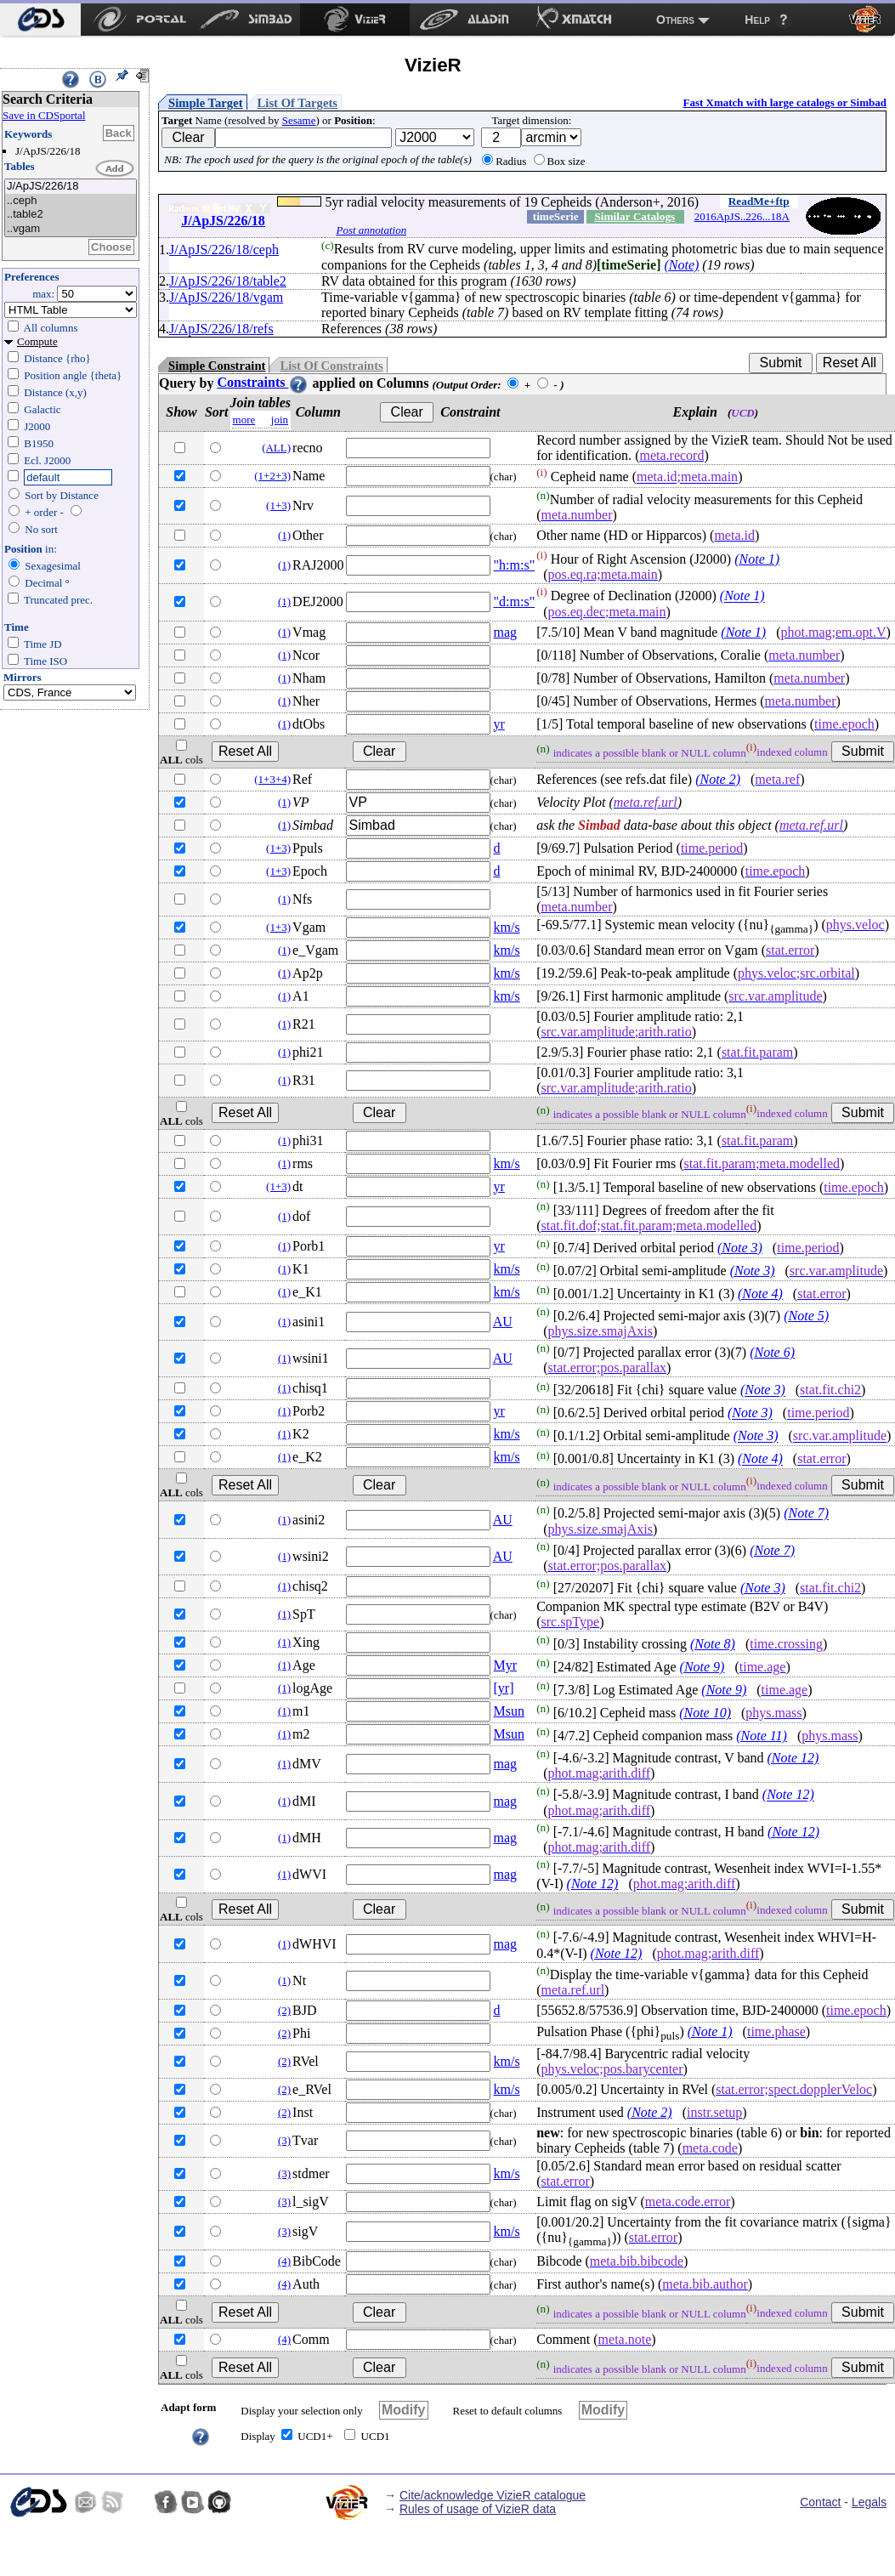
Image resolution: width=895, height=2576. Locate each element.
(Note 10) (705, 1712)
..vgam (70, 229)
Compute (37, 341)
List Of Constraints (331, 365)
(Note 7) (806, 1513)
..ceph (70, 201)
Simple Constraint (216, 365)
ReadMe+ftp (759, 201)
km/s (507, 927)
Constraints (263, 382)
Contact (820, 2502)
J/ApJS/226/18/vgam (226, 297)
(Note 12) (793, 1757)
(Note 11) (761, 1735)
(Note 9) (702, 1667)
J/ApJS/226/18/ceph (224, 249)
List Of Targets (297, 103)
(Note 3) (739, 1247)
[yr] (504, 1688)
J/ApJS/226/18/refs (221, 328)
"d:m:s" (514, 601)
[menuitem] (40, 19)
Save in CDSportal (44, 115)
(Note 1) (756, 559)
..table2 (70, 214)
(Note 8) (712, 1644)
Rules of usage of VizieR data (477, 2509)
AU (503, 1321)
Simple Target (205, 103)
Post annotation (371, 230)
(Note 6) (772, 1352)
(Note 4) (760, 1293)
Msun (509, 1711)
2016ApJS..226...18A (742, 216)
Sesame (299, 120)
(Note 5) (806, 1315)
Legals (869, 2502)
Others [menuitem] (675, 19)
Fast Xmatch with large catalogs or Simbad (785, 102)
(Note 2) (717, 779)
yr (499, 724)
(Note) (681, 265)
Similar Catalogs (634, 216)
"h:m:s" (514, 565)
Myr (506, 1665)
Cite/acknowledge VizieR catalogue (492, 2495)
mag (506, 632)
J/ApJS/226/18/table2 (227, 281)
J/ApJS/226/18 (70, 186)
